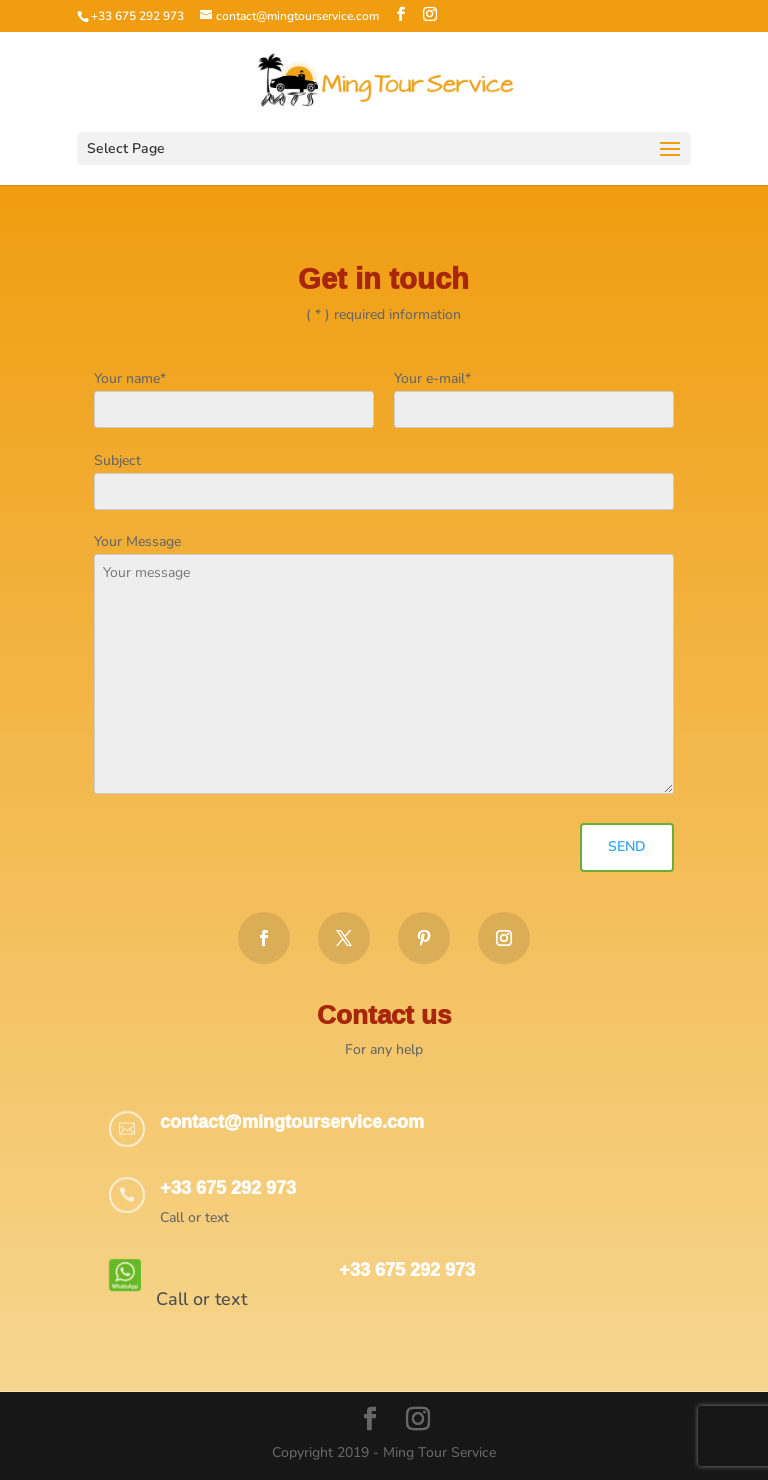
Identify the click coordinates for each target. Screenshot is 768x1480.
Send (627, 846)
